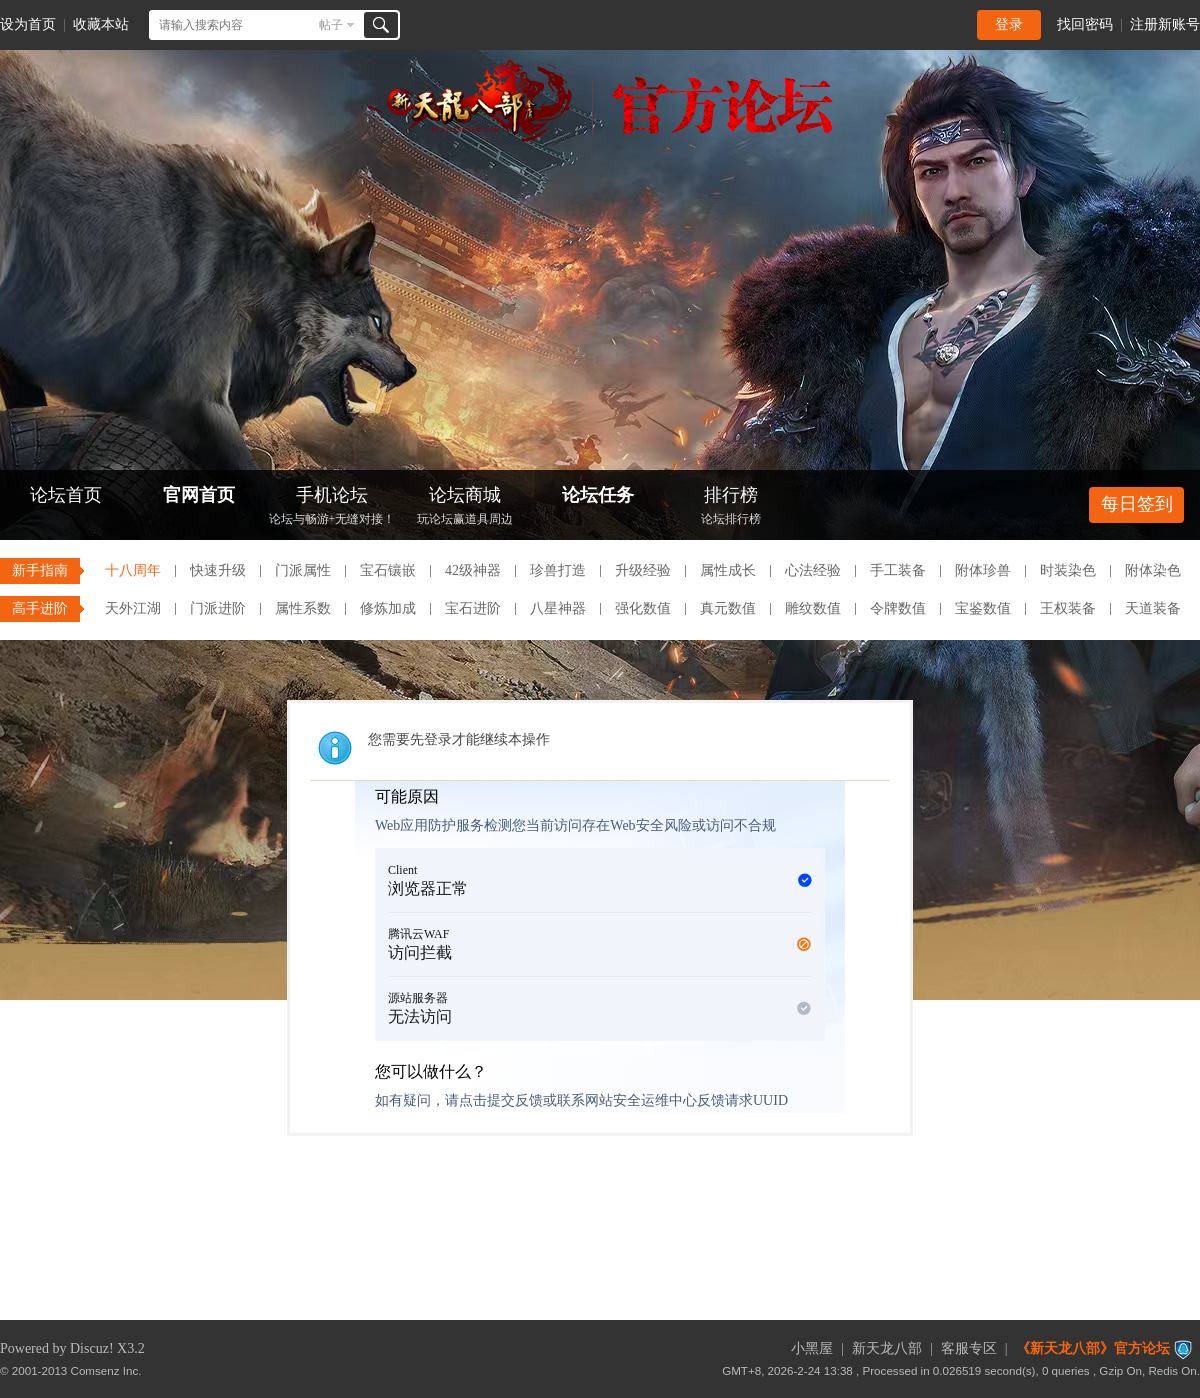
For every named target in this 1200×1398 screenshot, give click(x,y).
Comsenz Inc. (106, 1370)
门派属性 (303, 570)
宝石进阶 (473, 608)
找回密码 (1085, 24)
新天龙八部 (887, 1348)
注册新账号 (1165, 24)
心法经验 (813, 570)
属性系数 (303, 608)
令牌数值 (898, 608)
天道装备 (1153, 608)
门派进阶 (218, 608)
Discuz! (92, 1348)
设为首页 (28, 24)
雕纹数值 (813, 608)
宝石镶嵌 (388, 570)
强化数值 (643, 608)
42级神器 (473, 570)
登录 (1009, 24)
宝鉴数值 (983, 608)
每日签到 (1137, 504)
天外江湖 (133, 608)
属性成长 (728, 570)
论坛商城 (465, 507)
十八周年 (133, 570)
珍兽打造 (558, 570)
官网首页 (199, 495)
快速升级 (218, 570)
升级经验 (643, 570)
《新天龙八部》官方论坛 (1093, 1348)
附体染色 (1153, 570)
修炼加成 (388, 608)
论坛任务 (598, 495)
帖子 (331, 25)
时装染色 (1068, 570)
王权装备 (1068, 608)
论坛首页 (66, 495)
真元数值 (728, 608)
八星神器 (558, 608)
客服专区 (969, 1348)
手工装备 (898, 570)
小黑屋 (812, 1348)
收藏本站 (101, 24)
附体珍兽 (983, 570)
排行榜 (731, 507)
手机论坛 (332, 507)
